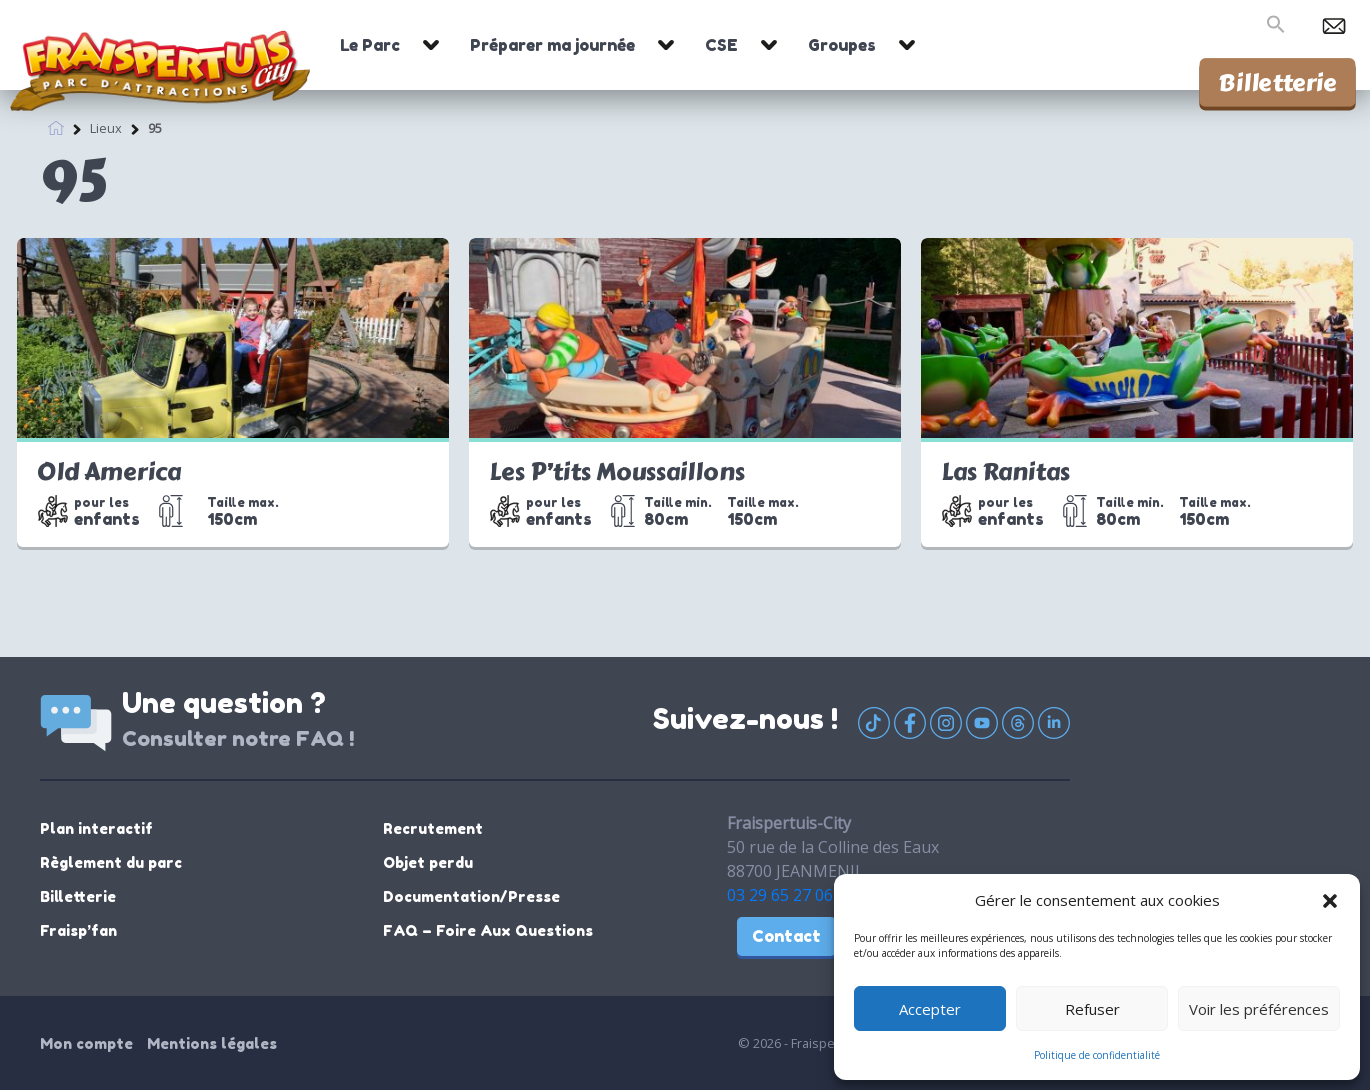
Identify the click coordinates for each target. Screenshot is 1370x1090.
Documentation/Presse (471, 896)
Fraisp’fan (78, 930)
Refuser (1092, 1009)
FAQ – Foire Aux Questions (488, 930)
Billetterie (1277, 82)
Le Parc (370, 45)
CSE (721, 45)
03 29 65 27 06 (780, 895)
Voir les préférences (1259, 1009)
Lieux (106, 127)
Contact (786, 936)
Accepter (930, 1009)
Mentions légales (212, 1043)
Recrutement (433, 828)
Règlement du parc (111, 862)
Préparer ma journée (552, 45)
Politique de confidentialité (1097, 1055)
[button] (1330, 900)
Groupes (842, 45)
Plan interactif (96, 828)
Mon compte (86, 1043)
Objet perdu (428, 862)
